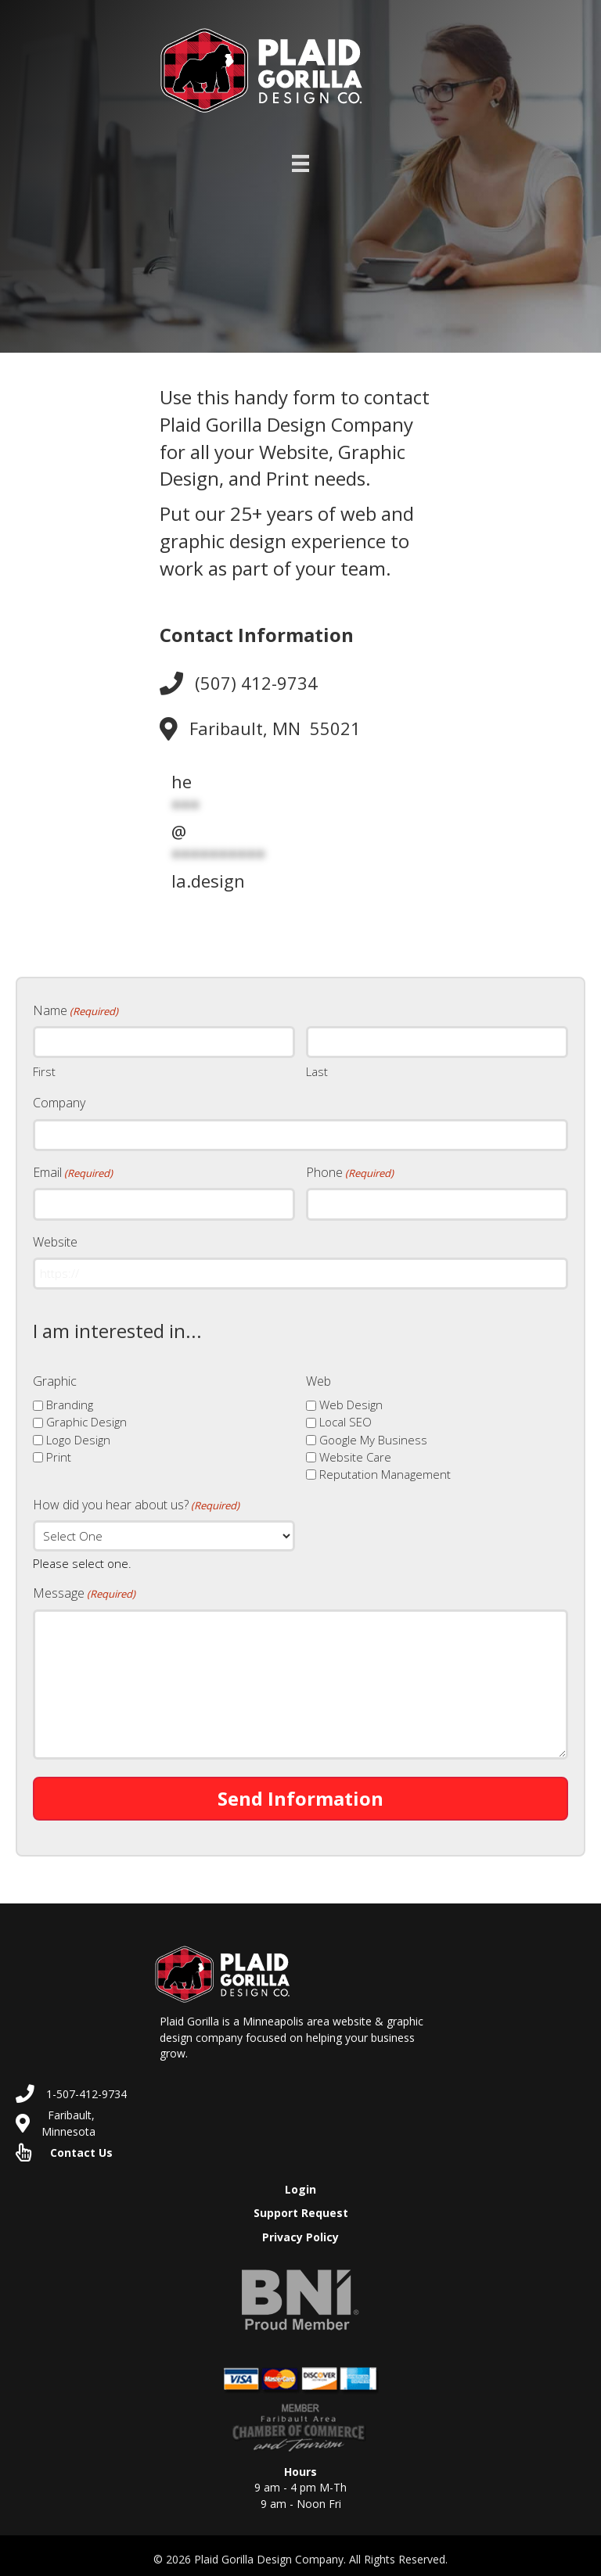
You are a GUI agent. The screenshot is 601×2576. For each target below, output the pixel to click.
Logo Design (78, 1433)
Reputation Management (385, 1468)
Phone (350, 1169)
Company (59, 1101)
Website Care (355, 1450)
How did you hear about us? (136, 1498)
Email (73, 1169)
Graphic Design (86, 1415)
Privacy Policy (300, 2230)
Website (55, 1237)
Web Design (351, 1398)
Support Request (301, 2207)
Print (58, 1450)
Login (300, 2183)
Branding (69, 1398)
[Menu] (300, 163)
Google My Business (373, 1433)
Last (317, 1070)
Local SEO (345, 1415)
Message (84, 1587)
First (44, 1070)
